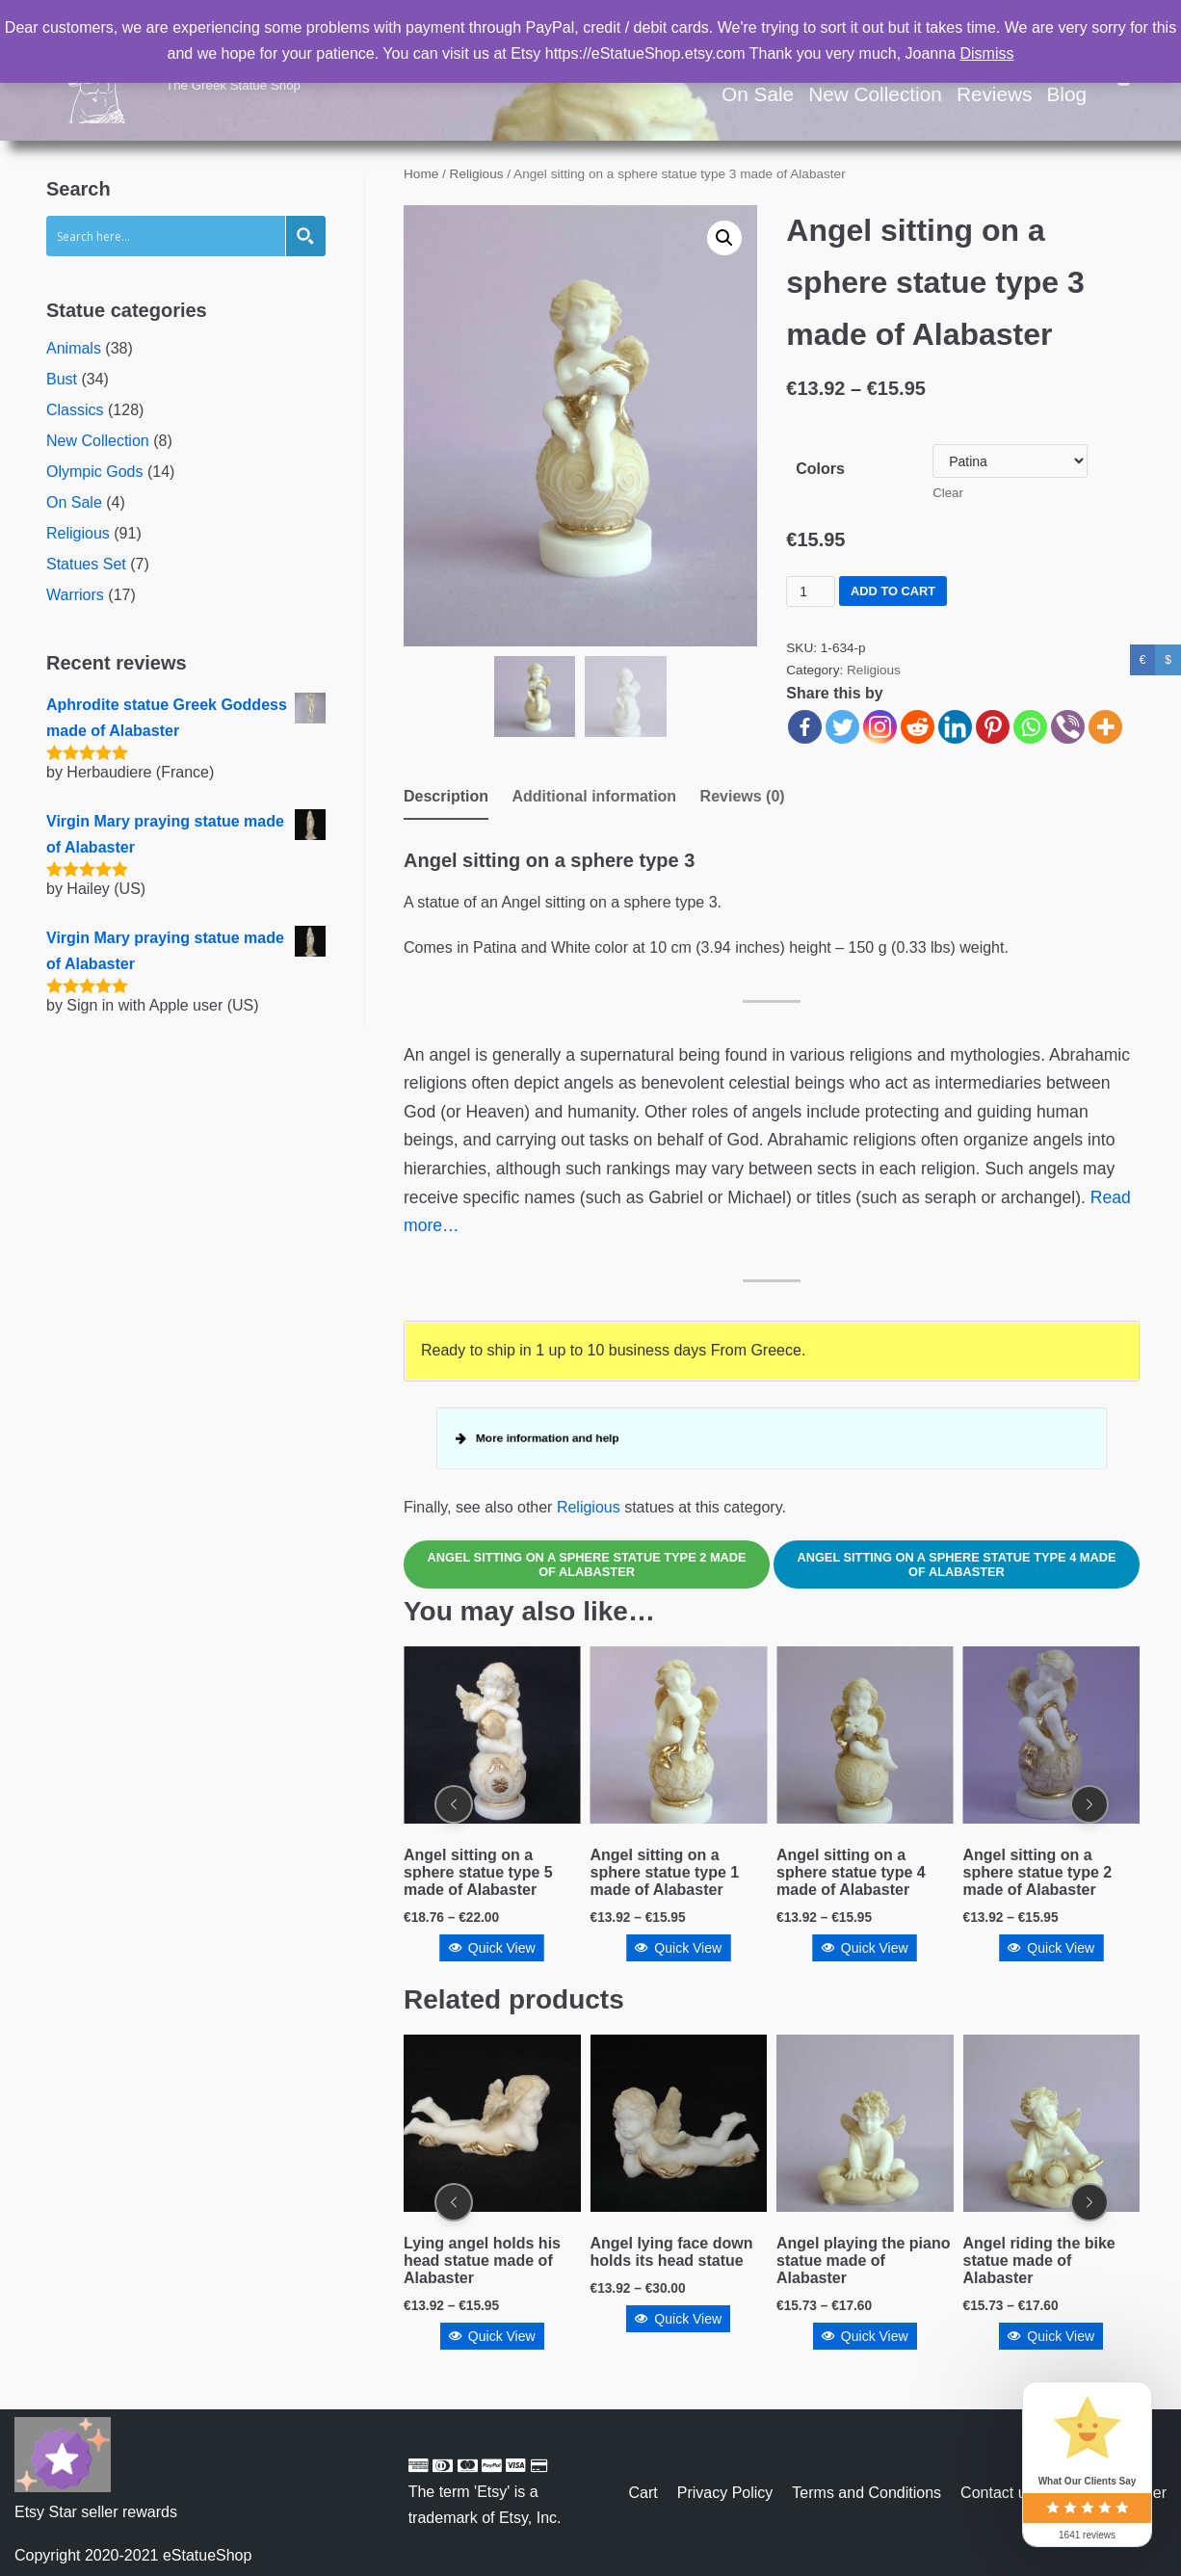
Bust (61, 379)
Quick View (492, 1948)
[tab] (446, 798)
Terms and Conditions (866, 2492)
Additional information (594, 796)
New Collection (875, 94)
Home (421, 174)
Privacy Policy (725, 2492)
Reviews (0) (742, 796)
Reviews (995, 94)
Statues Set (86, 564)
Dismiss (987, 53)
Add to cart (893, 591)
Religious (78, 533)
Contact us (997, 2492)
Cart (643, 2492)
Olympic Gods (94, 471)
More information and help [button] (544, 1438)
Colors (820, 468)
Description (446, 796)
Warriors (75, 595)
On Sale (758, 94)
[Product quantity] (810, 591)
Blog (1066, 94)
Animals (73, 348)
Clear (947, 493)
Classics (75, 410)
